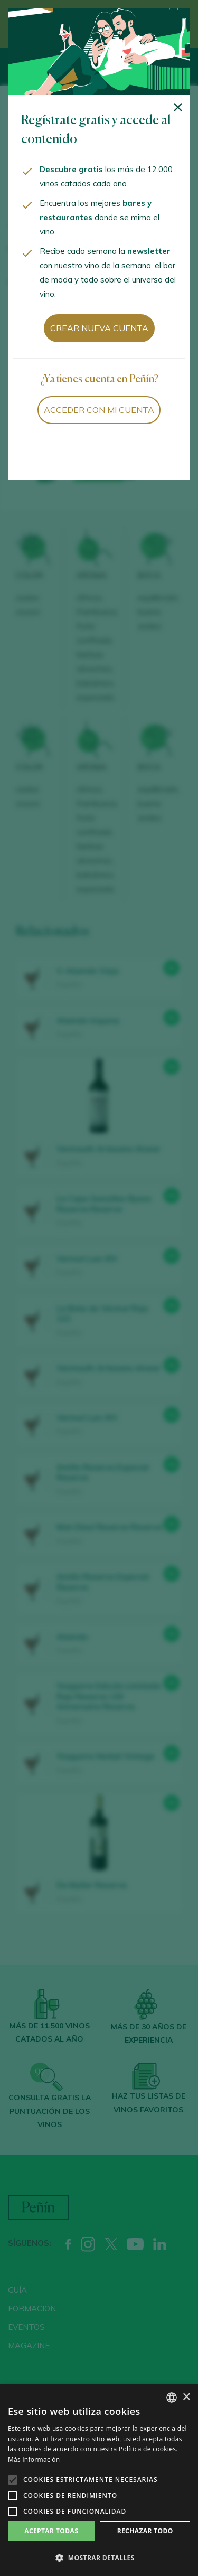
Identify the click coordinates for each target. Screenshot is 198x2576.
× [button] (186, 2397)
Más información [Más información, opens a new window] (34, 2459)
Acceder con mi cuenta (99, 410)
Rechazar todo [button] (145, 2530)
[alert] (99, 2480)
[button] (99, 2558)
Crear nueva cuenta (99, 328)
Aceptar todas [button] (51, 2530)
